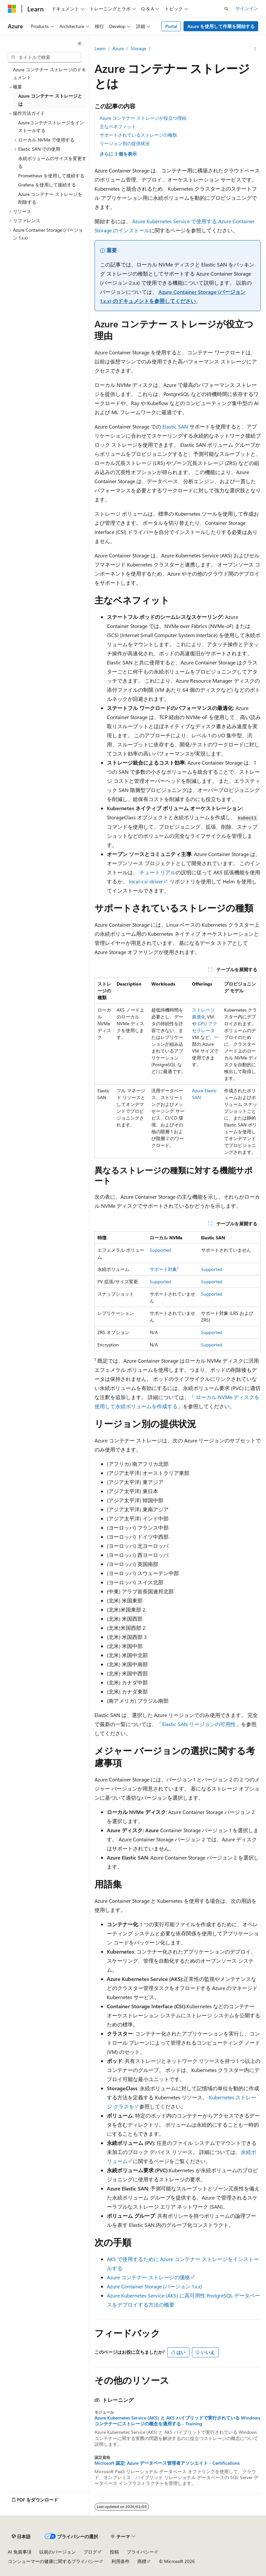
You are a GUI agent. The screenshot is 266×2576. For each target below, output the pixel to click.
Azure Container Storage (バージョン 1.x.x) (154, 2286)
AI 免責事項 (20, 2552)
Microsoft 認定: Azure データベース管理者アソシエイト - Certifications (167, 2463)
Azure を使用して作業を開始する (221, 26)
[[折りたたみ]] (79, 43)
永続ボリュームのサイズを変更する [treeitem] (52, 162)
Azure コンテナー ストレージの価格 (148, 2277)
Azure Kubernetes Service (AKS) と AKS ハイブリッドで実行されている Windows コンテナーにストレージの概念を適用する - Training (177, 2421)
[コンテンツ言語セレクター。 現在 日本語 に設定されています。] (21, 2536)
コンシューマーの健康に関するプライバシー (53, 2561)
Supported (160, 1250)
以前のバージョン (57, 2552)
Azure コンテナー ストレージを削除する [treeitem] (50, 198)
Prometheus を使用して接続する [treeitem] (51, 175)
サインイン (246, 8)
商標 (141, 2561)
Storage (138, 48)
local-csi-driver (146, 881)
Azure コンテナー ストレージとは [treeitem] (50, 100)
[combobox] (44, 57)
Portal (171, 26)
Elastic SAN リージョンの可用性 (199, 1724)
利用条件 (120, 2561)
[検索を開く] (226, 9)
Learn (100, 48)
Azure (118, 48)
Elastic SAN (175, 426)
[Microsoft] (12, 9)
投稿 (114, 2552)
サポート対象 (164, 1269)
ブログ (90, 2552)
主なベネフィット (118, 126)
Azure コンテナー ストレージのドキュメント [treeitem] (49, 73)
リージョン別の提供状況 (125, 143)
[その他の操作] (255, 49)
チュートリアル (157, 872)
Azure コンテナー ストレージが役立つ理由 (143, 118)
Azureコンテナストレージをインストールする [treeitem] (51, 126)
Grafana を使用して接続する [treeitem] (47, 185)
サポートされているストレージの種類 (138, 135)
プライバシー (140, 2552)
